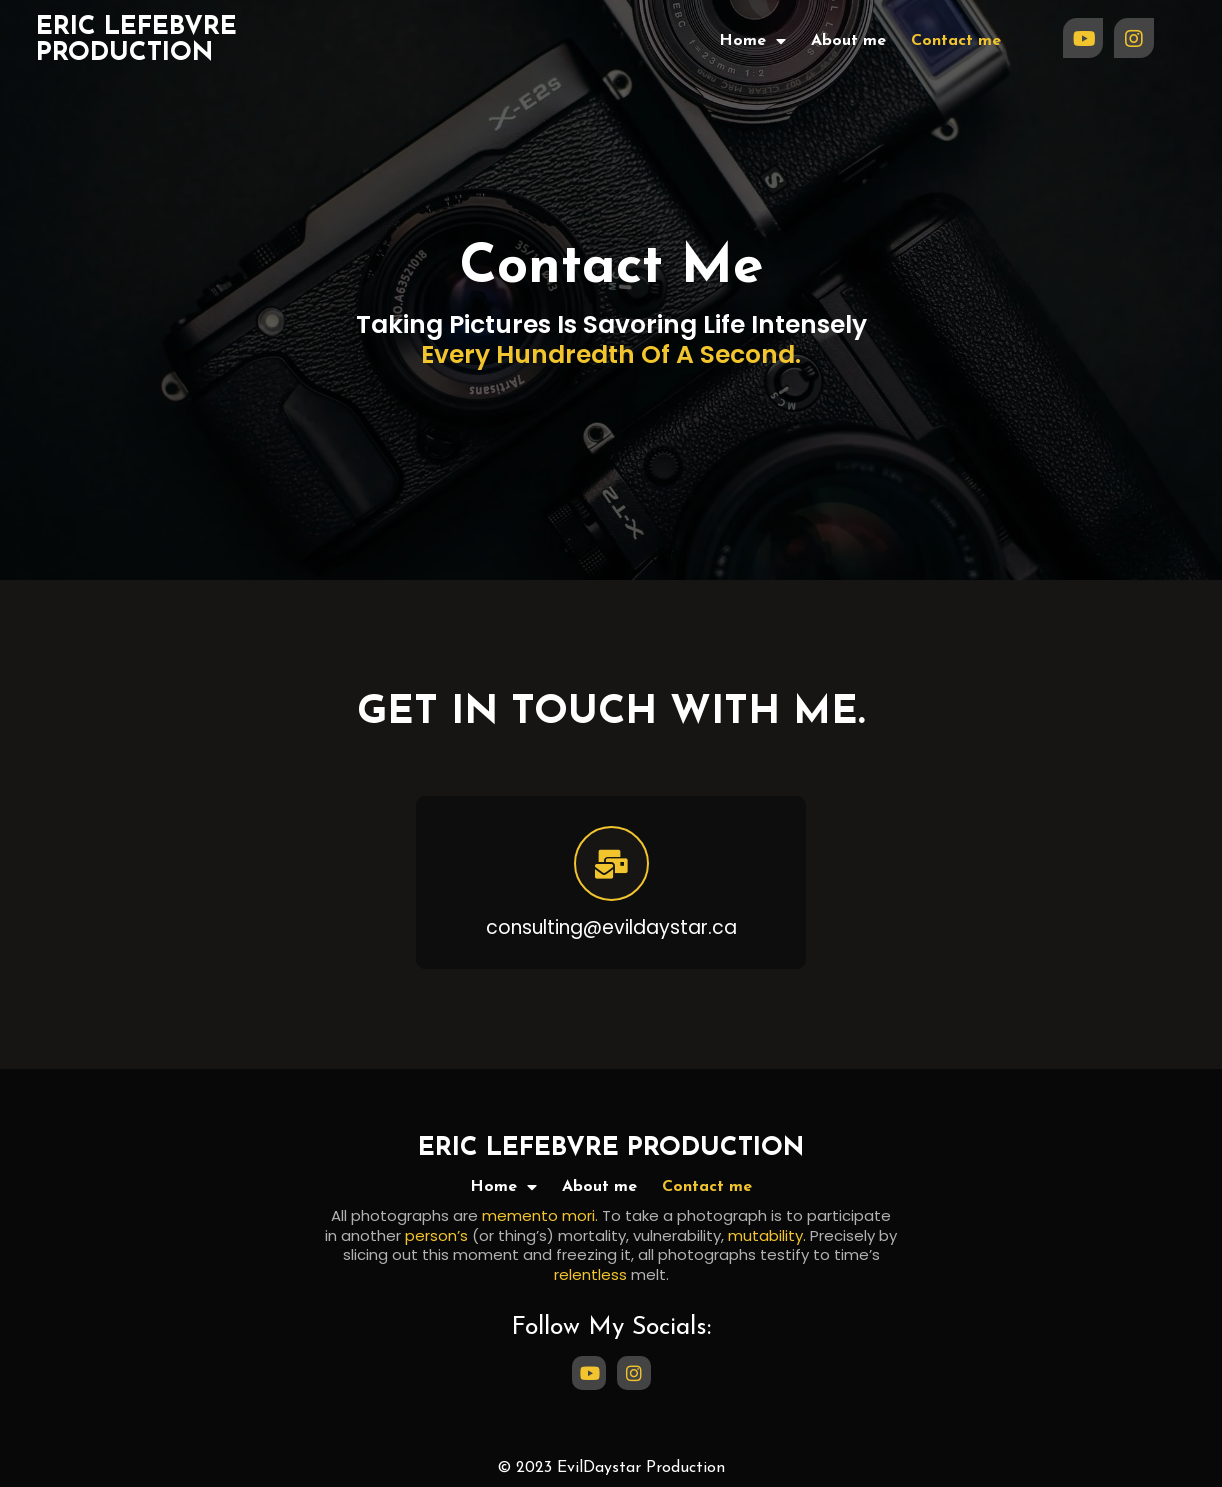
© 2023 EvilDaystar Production (611, 1468)
